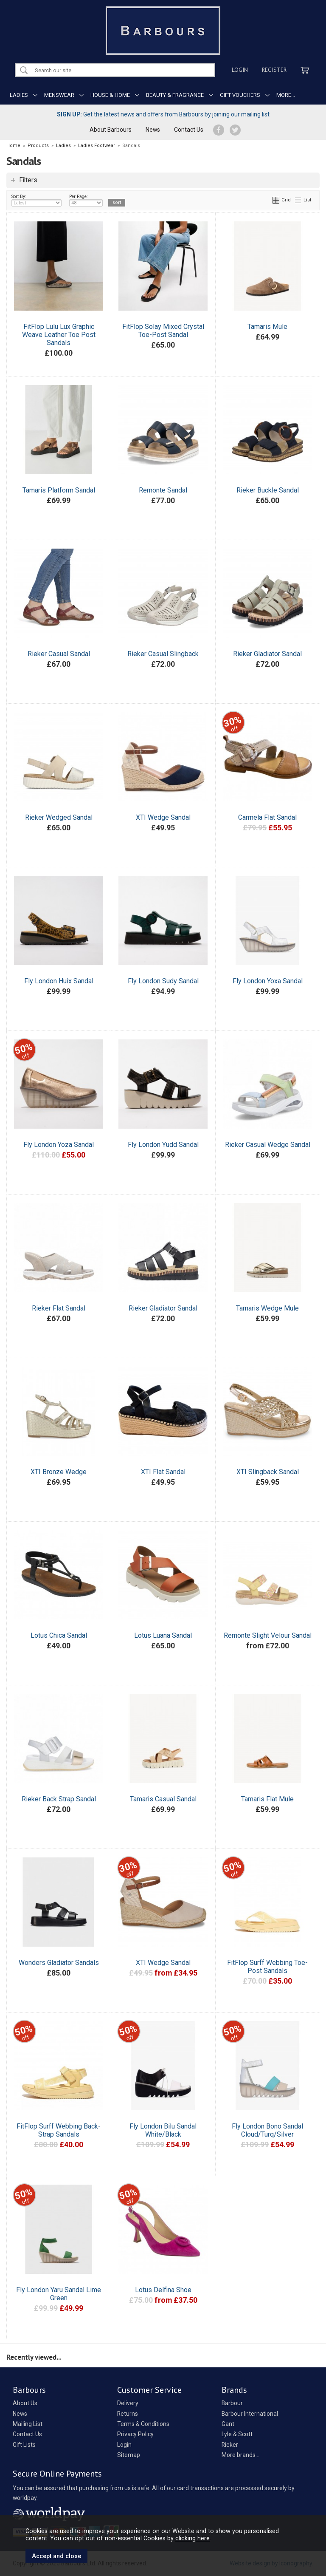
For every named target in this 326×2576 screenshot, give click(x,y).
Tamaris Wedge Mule (267, 1308)
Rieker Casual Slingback (163, 654)
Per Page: (86, 200)
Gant (228, 2423)
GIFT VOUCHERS (240, 95)
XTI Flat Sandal (163, 1472)
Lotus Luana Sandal (163, 1635)
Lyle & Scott (237, 2434)
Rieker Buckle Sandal (267, 490)
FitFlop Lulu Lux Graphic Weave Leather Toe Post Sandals (59, 335)
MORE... (285, 95)
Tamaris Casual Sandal (163, 1799)
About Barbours (111, 129)
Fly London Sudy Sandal (163, 981)
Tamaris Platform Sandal (58, 490)
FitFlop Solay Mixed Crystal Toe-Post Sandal (163, 331)
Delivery (127, 2403)
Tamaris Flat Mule (267, 1799)
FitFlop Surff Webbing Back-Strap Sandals (59, 2130)
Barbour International (250, 2413)
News (153, 129)
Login (240, 70)
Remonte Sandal (163, 490)
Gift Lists (24, 2444)
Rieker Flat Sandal (58, 1308)
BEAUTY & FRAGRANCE (175, 95)
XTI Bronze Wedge (59, 1472)
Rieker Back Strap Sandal (59, 1799)
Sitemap (128, 2454)
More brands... (240, 2454)
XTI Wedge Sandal (163, 817)
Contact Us (188, 129)
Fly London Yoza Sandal (58, 1145)
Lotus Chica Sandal (59, 1635)
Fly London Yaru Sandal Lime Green (58, 2294)
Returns (127, 2413)
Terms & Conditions (143, 2423)
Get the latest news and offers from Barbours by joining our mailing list (163, 114)
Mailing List (27, 2423)
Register (274, 70)
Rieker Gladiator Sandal (267, 654)
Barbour (232, 2403)
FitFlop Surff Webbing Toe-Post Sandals (267, 1967)
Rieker (230, 2444)
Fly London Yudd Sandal (163, 1145)
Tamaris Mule (267, 327)
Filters (28, 180)
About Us (25, 2403)
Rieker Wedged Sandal (59, 817)
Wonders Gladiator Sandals (59, 1963)
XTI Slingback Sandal (267, 1472)
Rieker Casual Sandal (59, 654)
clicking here (192, 2538)
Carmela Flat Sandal (267, 817)
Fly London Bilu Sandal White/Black (163, 2130)
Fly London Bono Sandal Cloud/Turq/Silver (267, 2130)
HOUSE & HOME (110, 95)
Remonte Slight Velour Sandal (268, 1635)
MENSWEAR (59, 95)
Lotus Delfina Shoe (163, 2290)
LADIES (19, 95)
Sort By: (36, 200)
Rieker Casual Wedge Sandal (267, 1145)
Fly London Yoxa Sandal (268, 981)
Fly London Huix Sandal (58, 981)
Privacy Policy (135, 2434)
